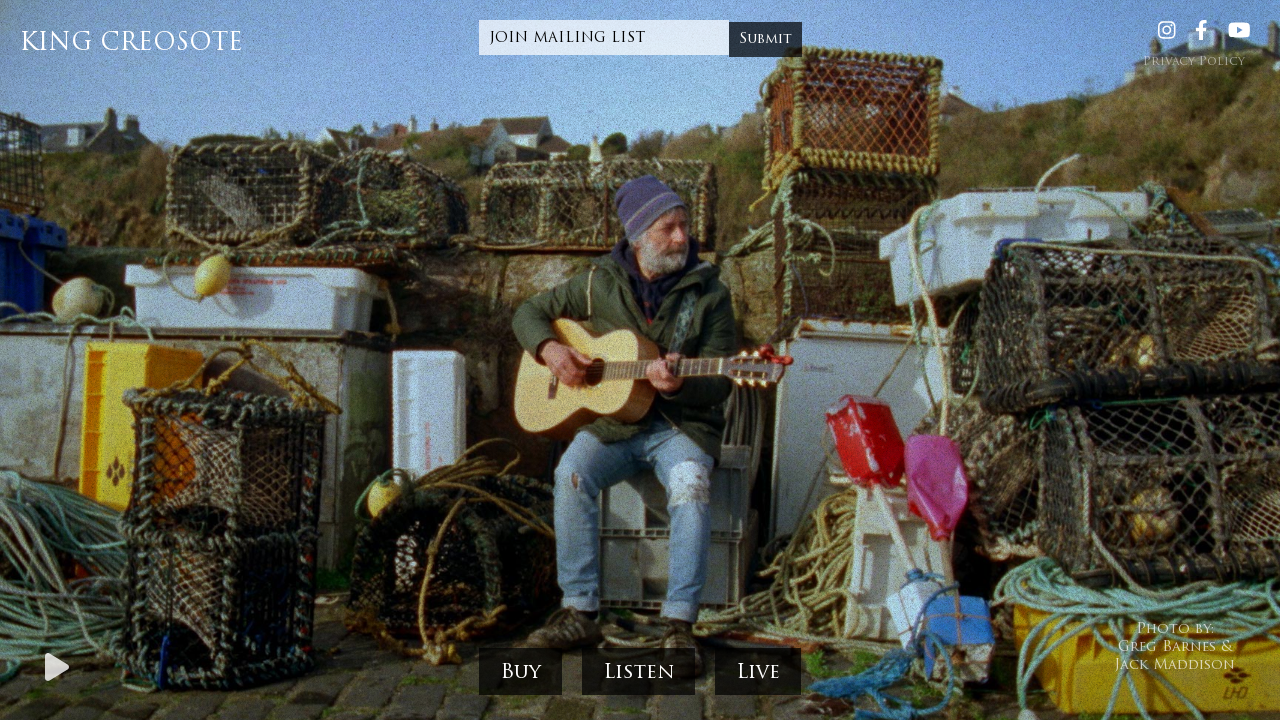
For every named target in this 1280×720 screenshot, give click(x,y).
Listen (638, 673)
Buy (520, 673)
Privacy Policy (1194, 62)
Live (758, 673)
